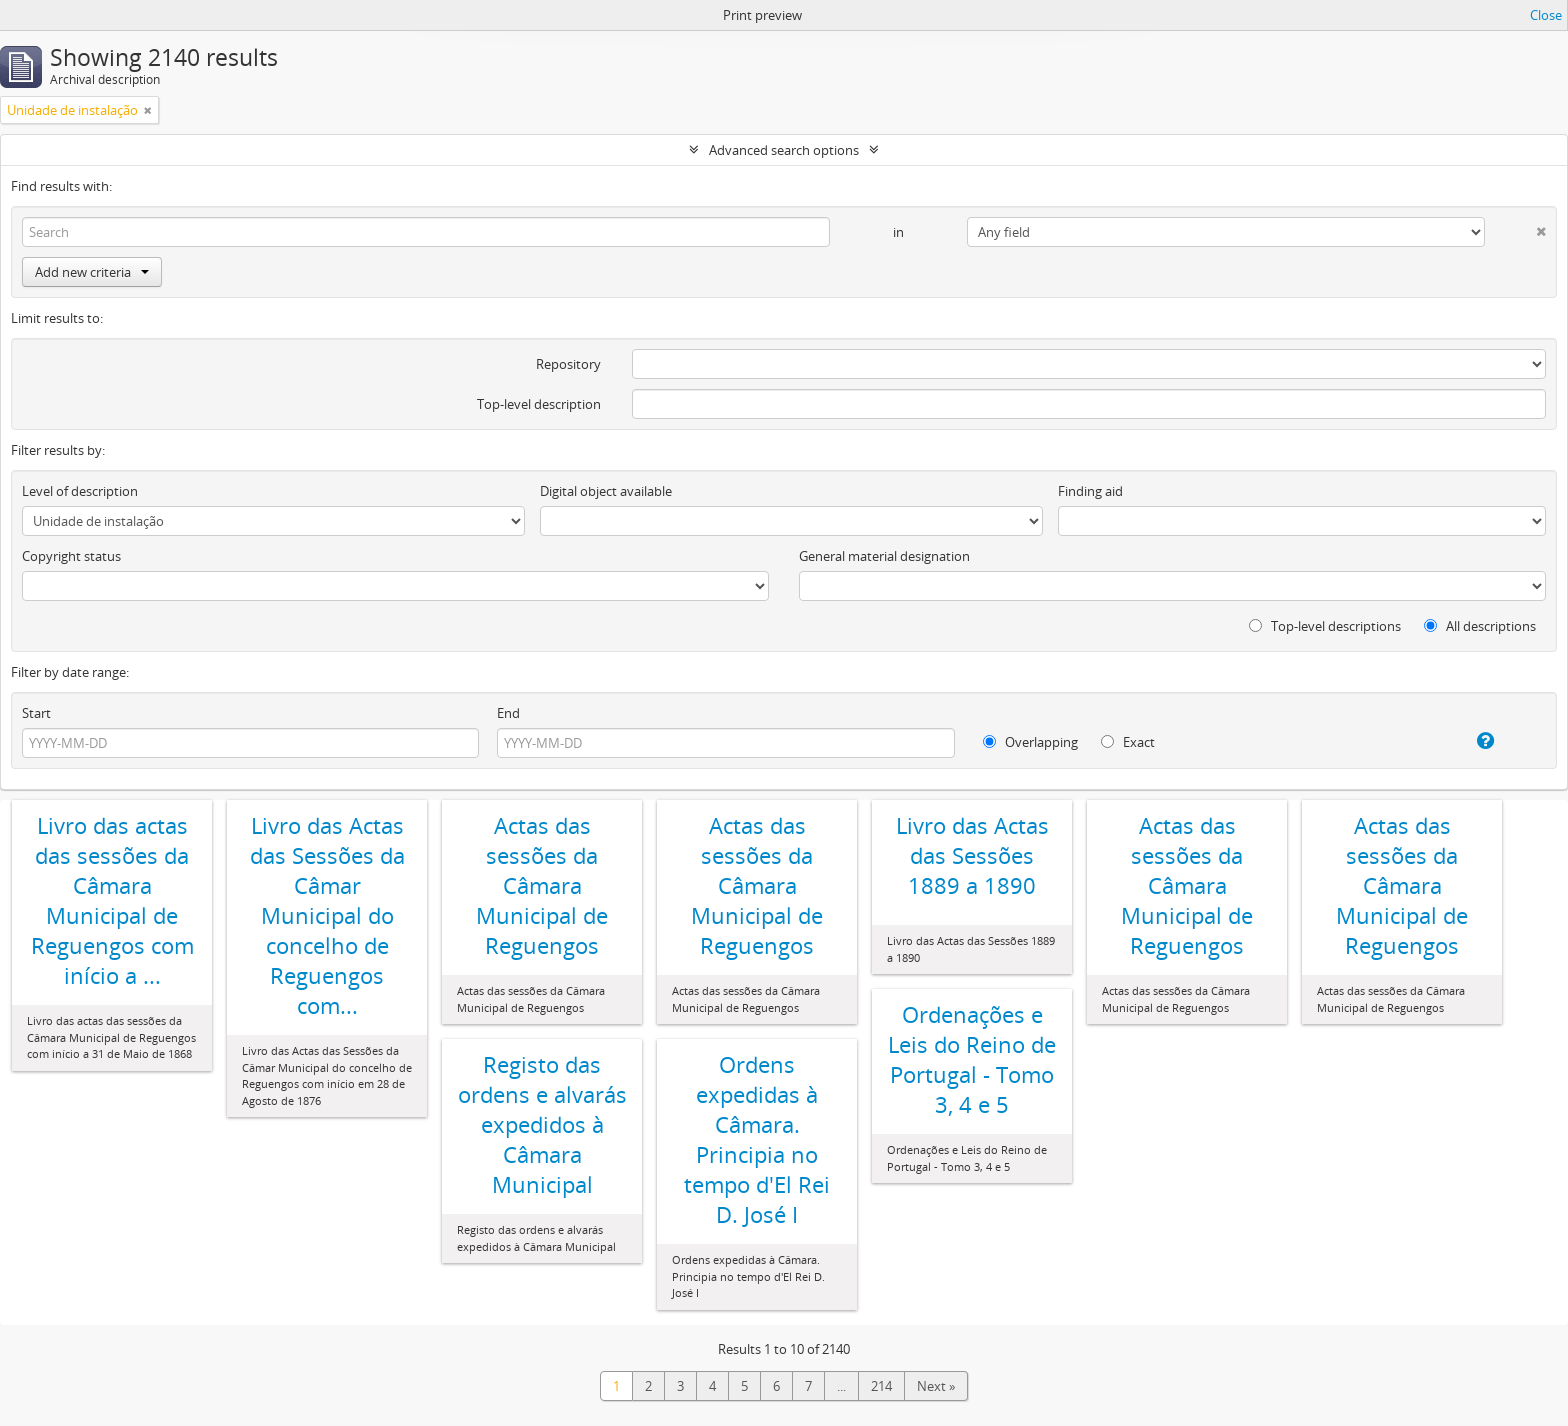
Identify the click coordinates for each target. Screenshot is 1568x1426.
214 (881, 1386)
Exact (1128, 742)
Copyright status (71, 556)
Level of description (80, 491)
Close (1546, 15)
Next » (936, 1386)
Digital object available (606, 491)
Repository (568, 364)
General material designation (884, 556)
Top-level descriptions (1325, 626)
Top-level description (539, 404)
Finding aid (1090, 491)
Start (36, 713)
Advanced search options (784, 150)
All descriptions (1480, 626)
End (508, 713)
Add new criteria (92, 272)
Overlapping (1030, 742)
